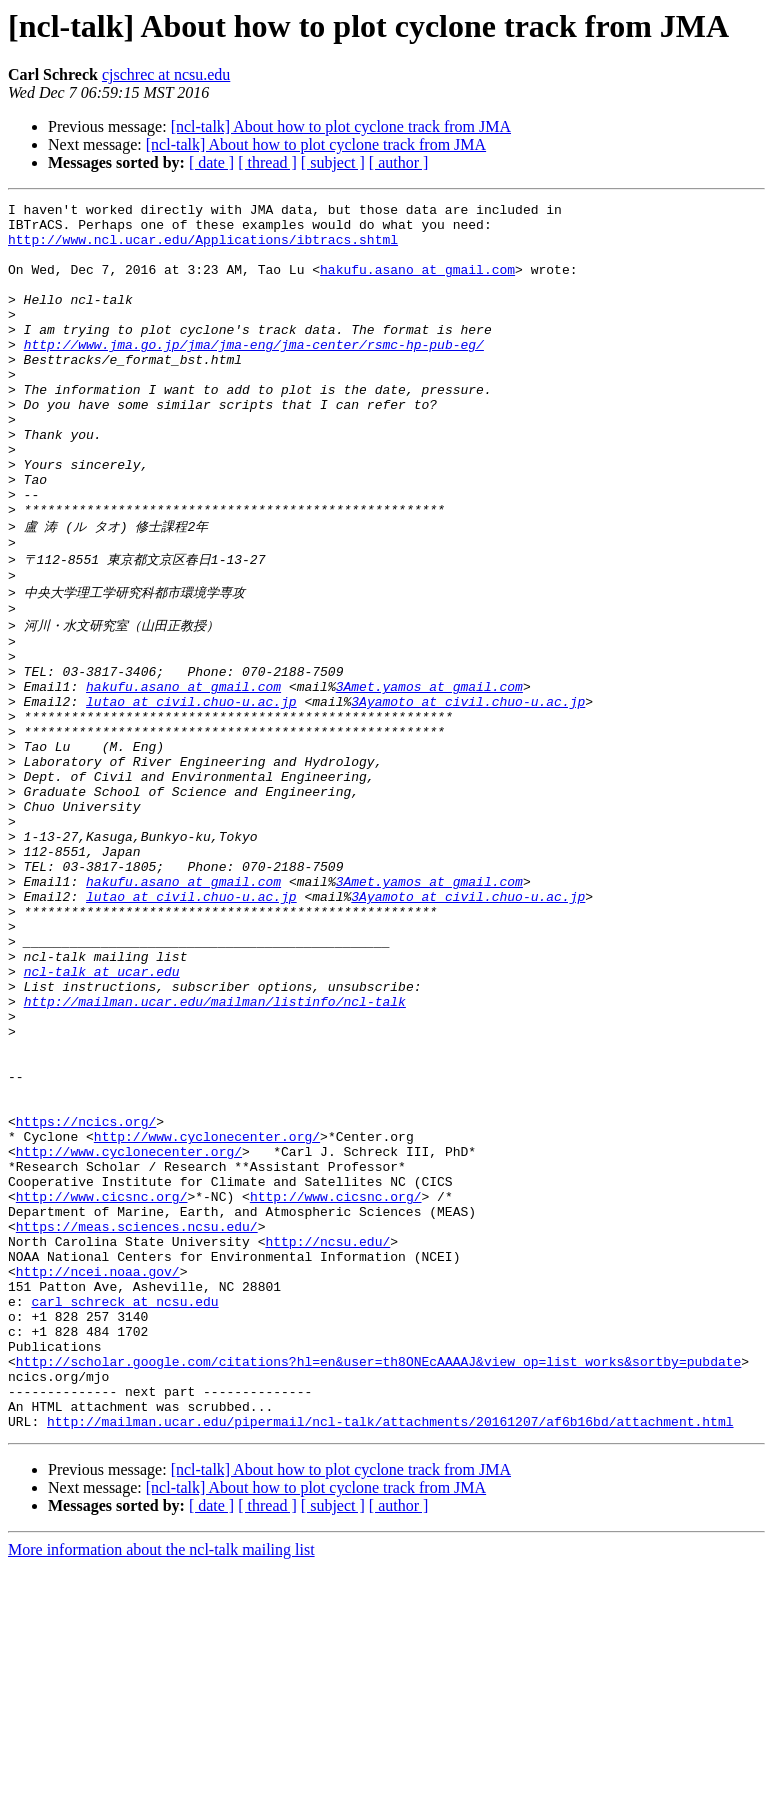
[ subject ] (333, 162)
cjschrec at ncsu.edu (166, 74)
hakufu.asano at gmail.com (417, 284)
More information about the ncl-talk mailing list (161, 1784)
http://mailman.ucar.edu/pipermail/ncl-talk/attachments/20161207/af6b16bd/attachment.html (390, 1656)
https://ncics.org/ (86, 1296)
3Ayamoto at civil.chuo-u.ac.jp (468, 792)
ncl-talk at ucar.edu (102, 1116)
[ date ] (211, 162)
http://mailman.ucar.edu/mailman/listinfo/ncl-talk (215, 1152)
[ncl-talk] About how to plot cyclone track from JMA (341, 126)
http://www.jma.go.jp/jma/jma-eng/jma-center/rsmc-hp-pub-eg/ (254, 374)
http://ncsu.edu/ (327, 1440)
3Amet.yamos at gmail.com (429, 774)
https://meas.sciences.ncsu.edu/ (137, 1422)
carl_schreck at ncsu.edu (124, 1512)
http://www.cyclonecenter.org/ (207, 1314)
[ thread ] (267, 162)
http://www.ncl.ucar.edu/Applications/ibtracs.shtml (203, 248)
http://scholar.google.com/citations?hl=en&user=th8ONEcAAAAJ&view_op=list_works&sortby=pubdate (378, 1584)
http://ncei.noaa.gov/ (98, 1476)
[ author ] (399, 162)
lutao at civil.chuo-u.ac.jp (191, 792)
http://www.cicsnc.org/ (102, 1386)
